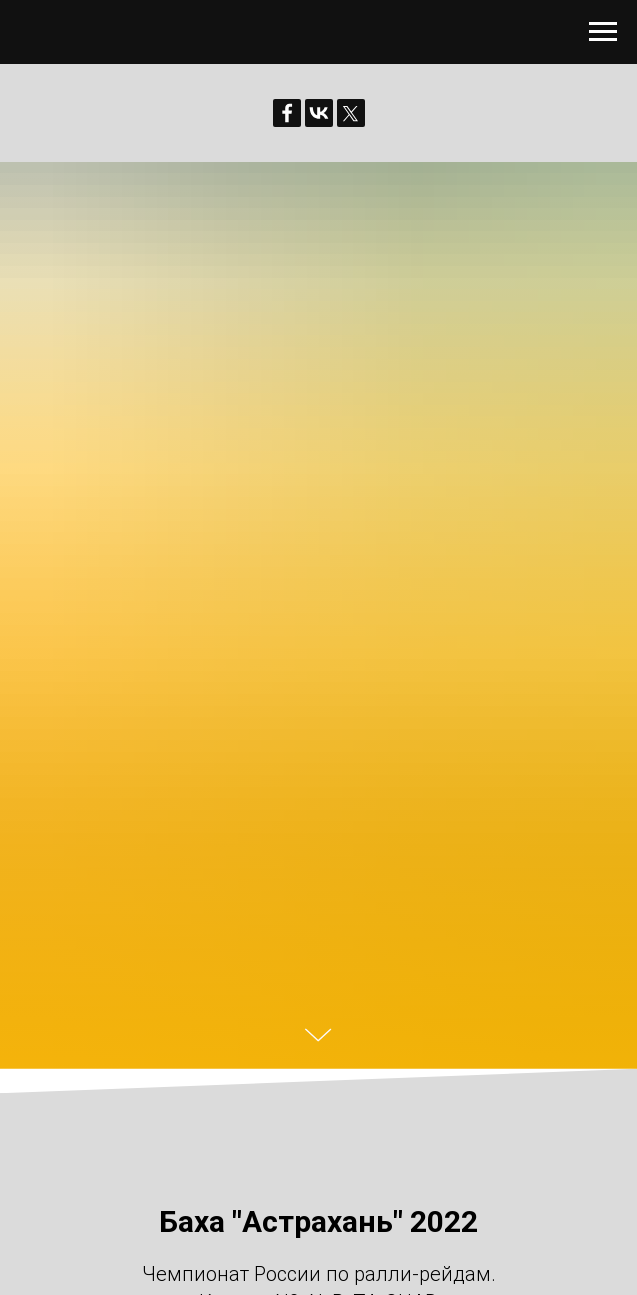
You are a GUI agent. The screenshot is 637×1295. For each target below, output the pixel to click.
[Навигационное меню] (603, 32)
